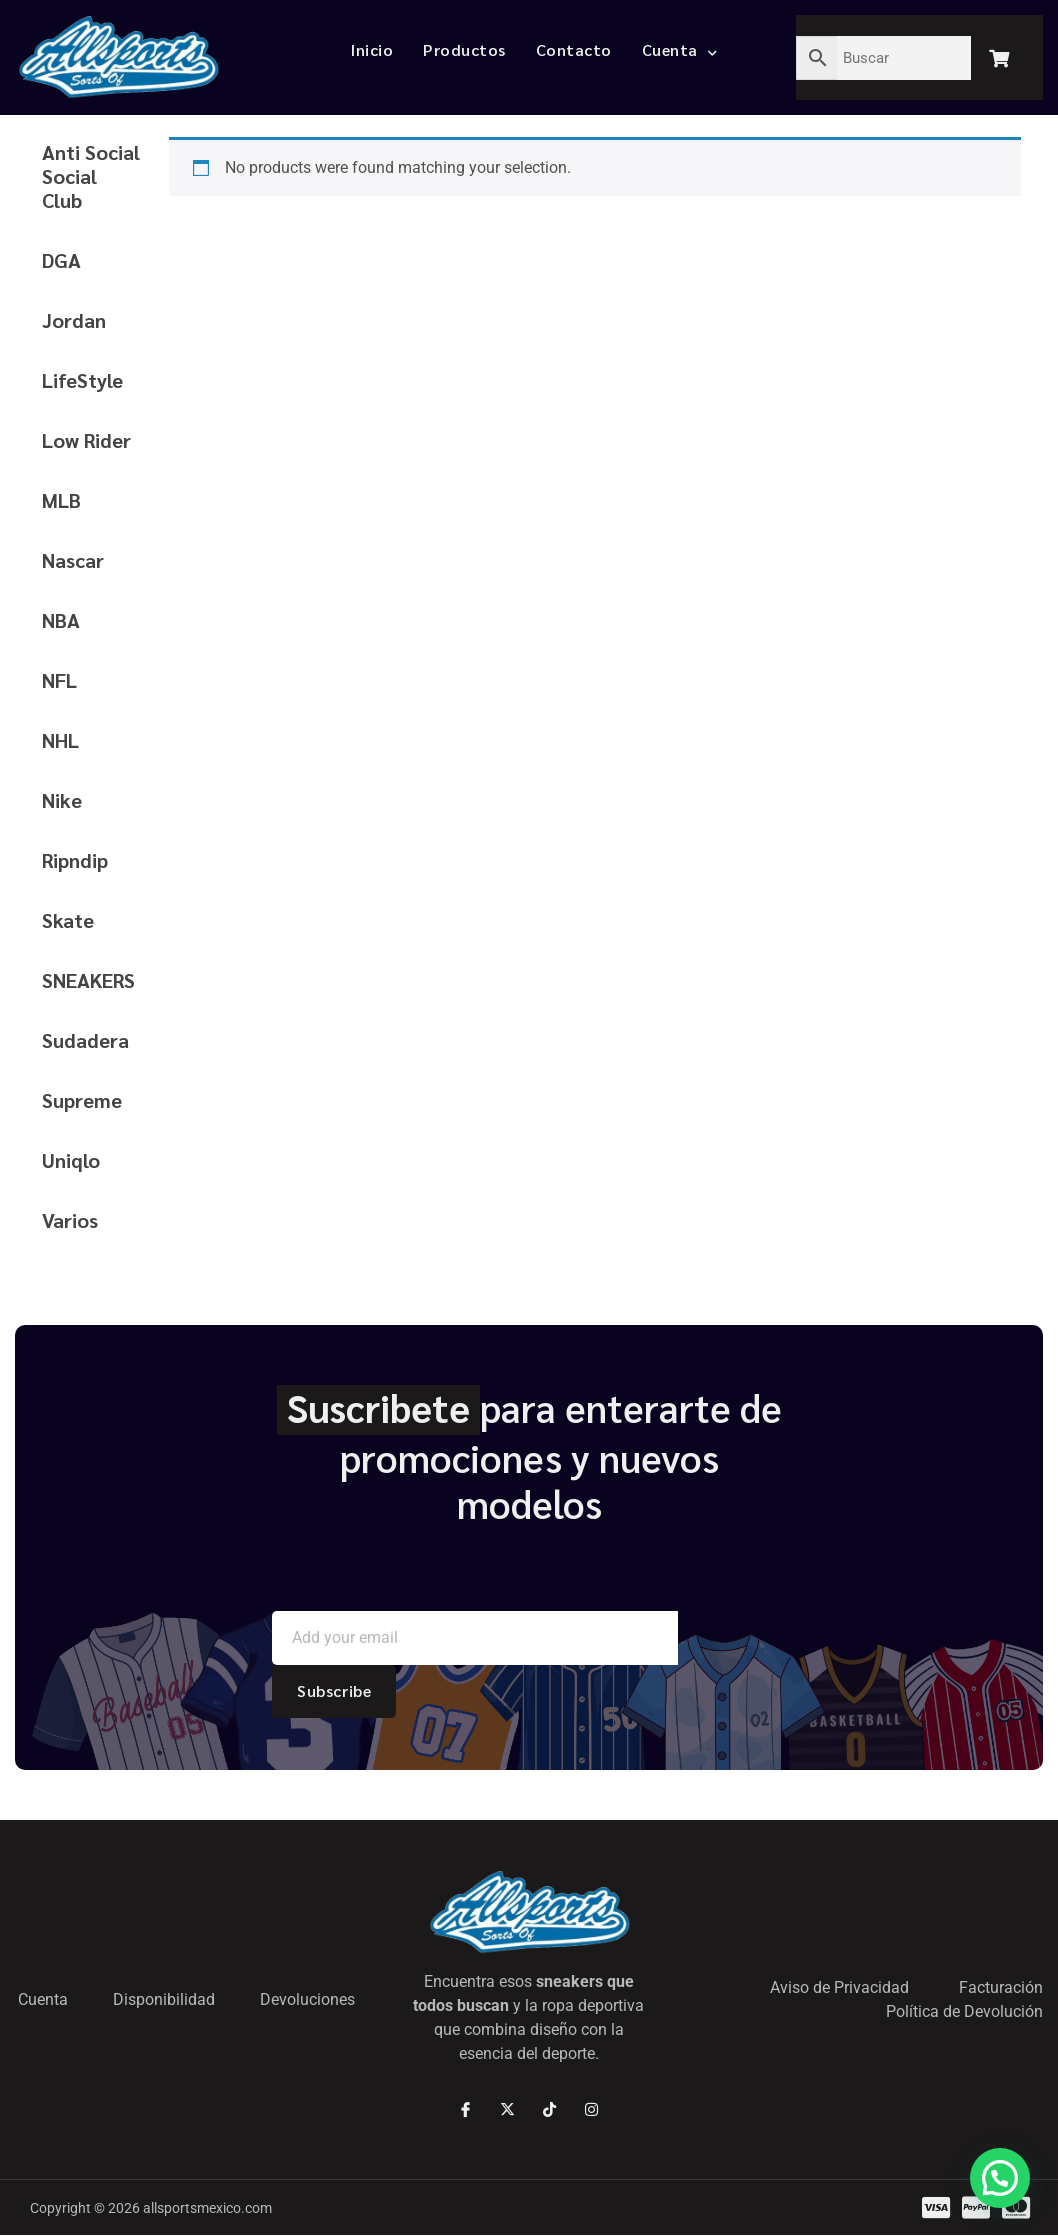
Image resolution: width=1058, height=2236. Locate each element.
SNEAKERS (88, 980)
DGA (61, 260)
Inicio (372, 49)
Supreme (82, 1100)
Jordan (74, 320)
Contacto (574, 49)
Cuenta (680, 49)
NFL (59, 680)
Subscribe (334, 1691)
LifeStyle (82, 380)
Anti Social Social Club (91, 176)
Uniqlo (71, 1160)
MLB (61, 500)
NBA (61, 620)
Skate (68, 920)
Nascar (73, 560)
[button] (1000, 2178)
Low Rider (86, 440)
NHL (60, 740)
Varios (70, 1220)
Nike (62, 800)
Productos (464, 49)
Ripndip (75, 860)
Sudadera (85, 1040)
